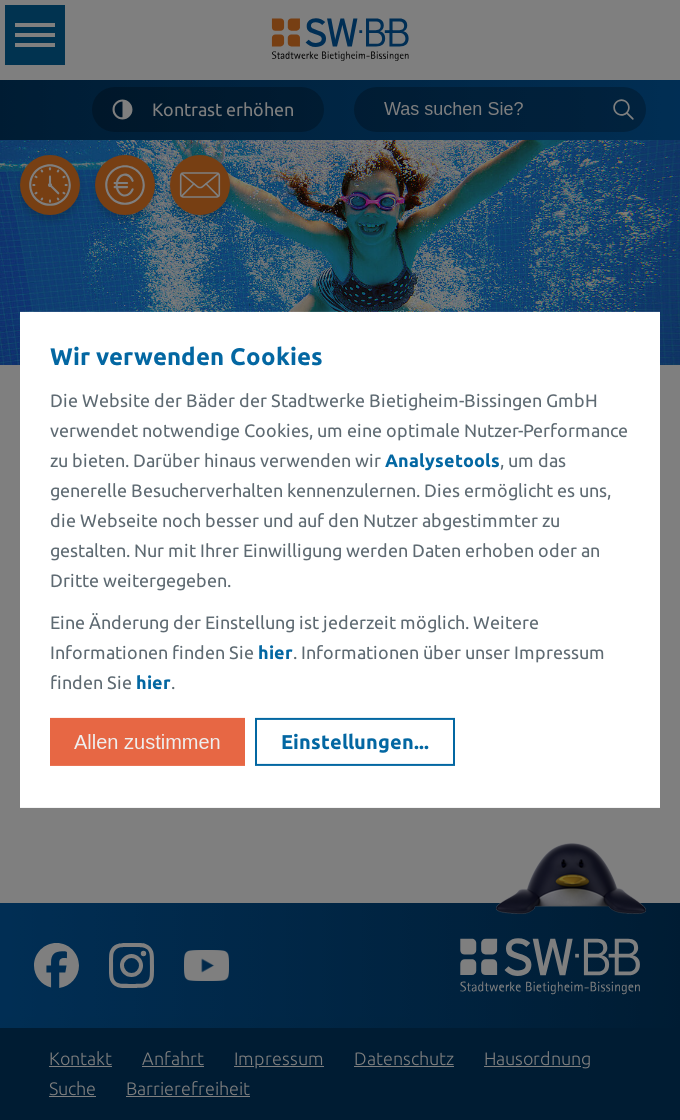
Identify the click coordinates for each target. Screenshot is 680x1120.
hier (275, 652)
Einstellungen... (355, 741)
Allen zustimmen (147, 742)
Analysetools (442, 460)
